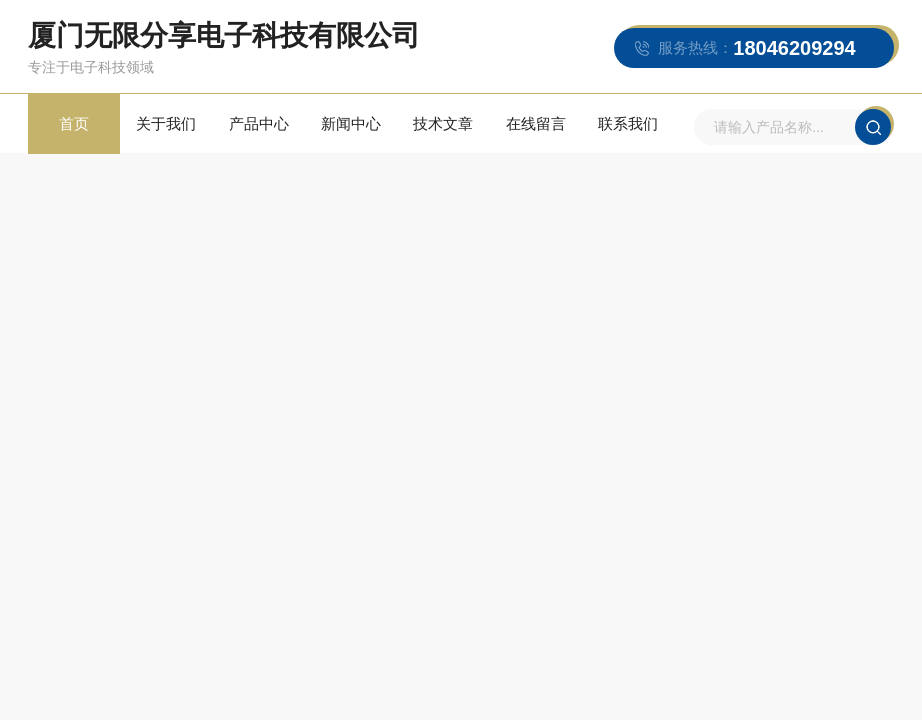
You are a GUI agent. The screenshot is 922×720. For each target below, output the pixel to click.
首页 (74, 123)
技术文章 (443, 123)
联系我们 (628, 123)
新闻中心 (351, 123)
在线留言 (536, 123)
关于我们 (166, 123)
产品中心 (259, 123)
